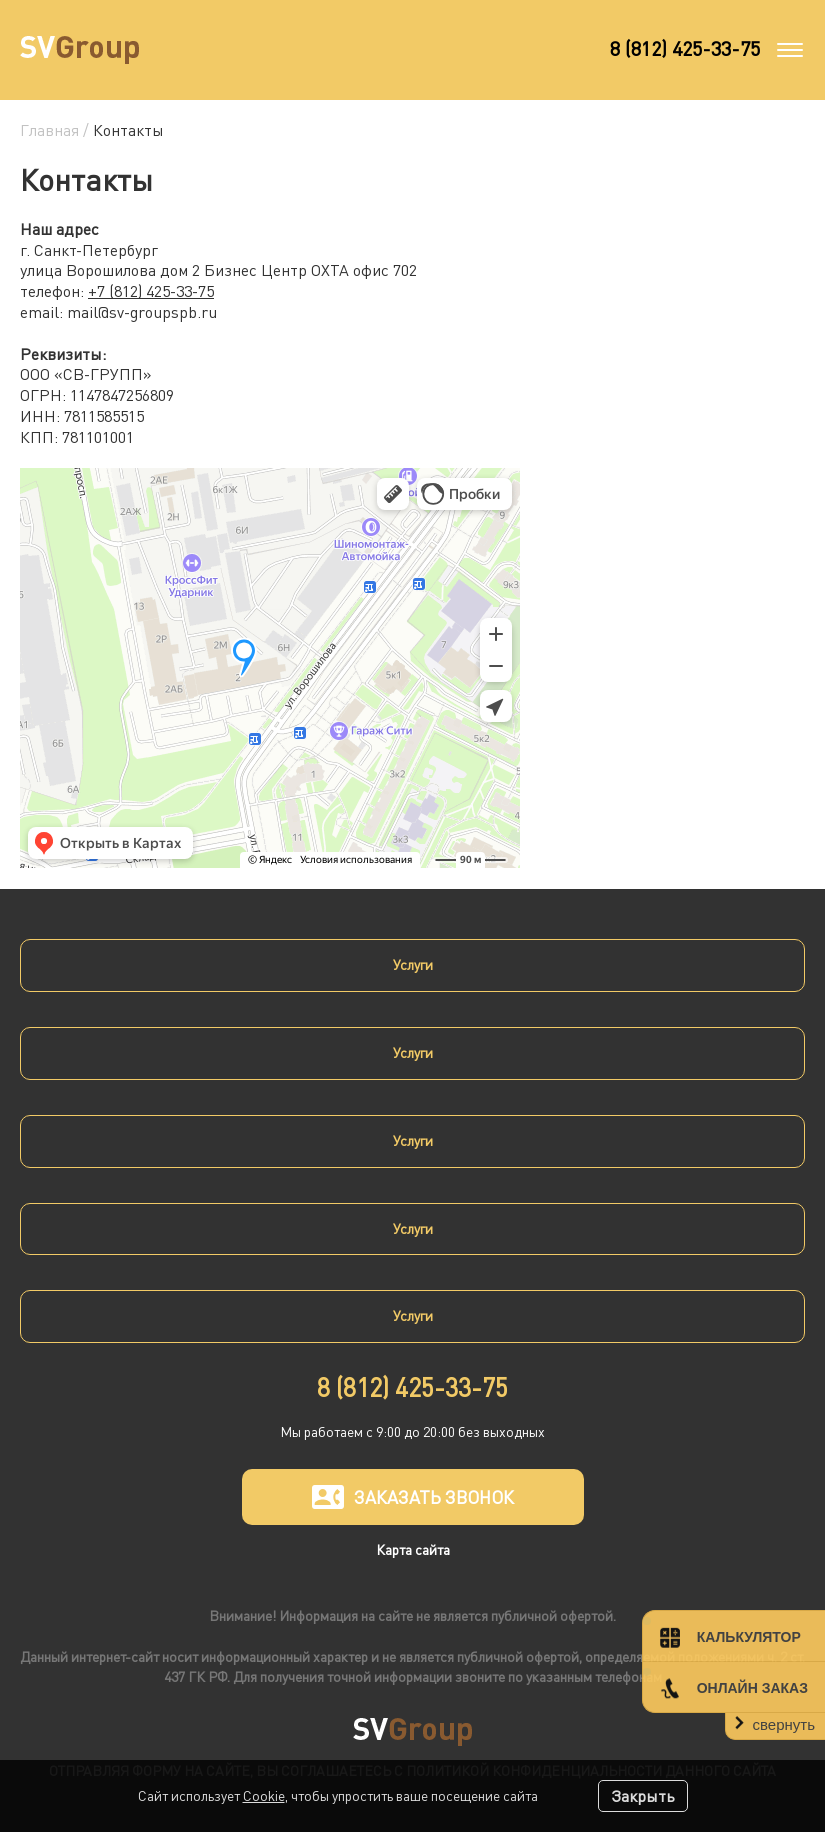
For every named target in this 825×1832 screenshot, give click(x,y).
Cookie (264, 1795)
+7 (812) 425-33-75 (151, 291)
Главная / (56, 130)
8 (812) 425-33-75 (685, 48)
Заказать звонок (413, 1497)
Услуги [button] (413, 964)
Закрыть (643, 1796)
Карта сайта (413, 1549)
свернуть (784, 1724)
